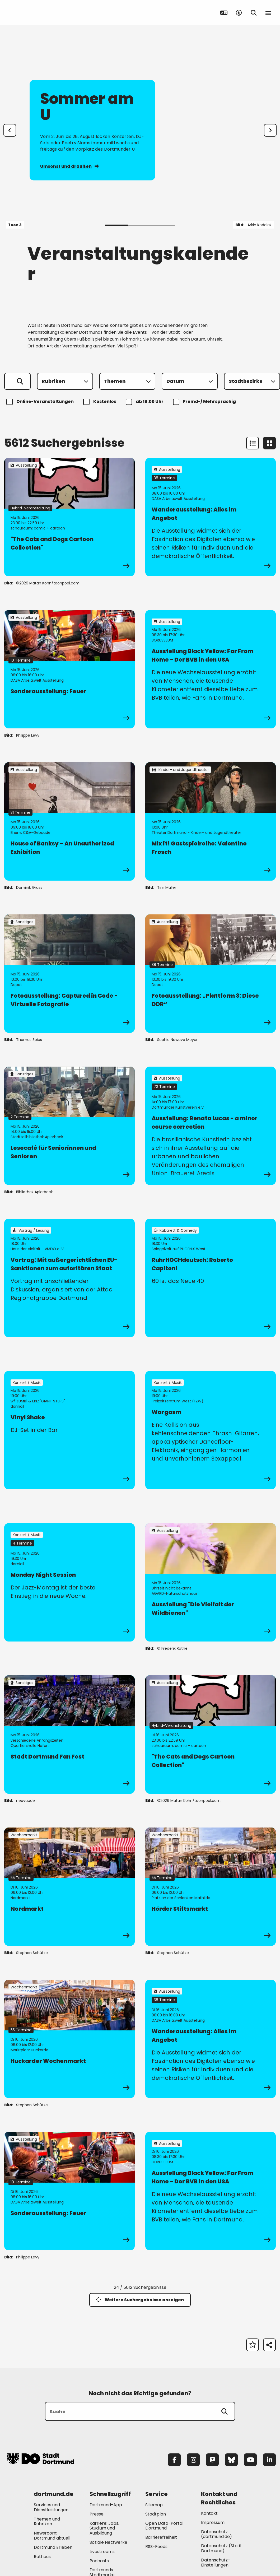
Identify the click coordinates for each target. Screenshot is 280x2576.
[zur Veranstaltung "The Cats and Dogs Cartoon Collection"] (69, 517)
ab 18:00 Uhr (145, 401)
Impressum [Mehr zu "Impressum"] (213, 2522)
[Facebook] (174, 2459)
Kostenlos (100, 401)
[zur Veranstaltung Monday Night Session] (69, 1582)
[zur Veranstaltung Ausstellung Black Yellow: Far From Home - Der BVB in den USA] (210, 669)
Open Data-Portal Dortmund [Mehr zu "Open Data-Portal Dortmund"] (164, 2525)
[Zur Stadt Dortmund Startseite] (40, 13)
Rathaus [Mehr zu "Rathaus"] (42, 2557)
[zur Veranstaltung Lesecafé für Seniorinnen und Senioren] (69, 1126)
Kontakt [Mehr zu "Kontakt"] (209, 2513)
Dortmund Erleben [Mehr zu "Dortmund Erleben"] (53, 2547)
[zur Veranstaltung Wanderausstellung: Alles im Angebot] (210, 517)
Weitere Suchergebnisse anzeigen (140, 2300)
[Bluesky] (231, 2459)
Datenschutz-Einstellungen (215, 2563)
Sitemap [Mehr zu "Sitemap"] (154, 2505)
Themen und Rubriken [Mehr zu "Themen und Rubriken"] (47, 2521)
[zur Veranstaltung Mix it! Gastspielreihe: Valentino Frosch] (210, 821)
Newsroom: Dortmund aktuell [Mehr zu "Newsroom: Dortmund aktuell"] (52, 2535)
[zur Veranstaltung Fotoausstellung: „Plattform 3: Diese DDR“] (210, 973)
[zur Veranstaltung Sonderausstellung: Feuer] (69, 669)
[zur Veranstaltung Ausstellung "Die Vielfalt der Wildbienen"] (210, 1582)
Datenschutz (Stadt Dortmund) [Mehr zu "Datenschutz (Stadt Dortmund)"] (221, 2548)
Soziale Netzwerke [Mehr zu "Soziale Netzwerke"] (108, 2542)
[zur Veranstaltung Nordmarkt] (69, 1887)
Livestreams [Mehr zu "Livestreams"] (102, 2552)
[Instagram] (193, 2459)
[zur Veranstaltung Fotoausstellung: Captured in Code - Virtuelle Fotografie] (69, 973)
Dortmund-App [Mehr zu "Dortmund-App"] (106, 2505)
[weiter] (270, 130)
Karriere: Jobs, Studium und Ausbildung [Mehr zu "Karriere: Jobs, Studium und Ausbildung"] (104, 2528)
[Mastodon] (212, 2459)
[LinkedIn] (269, 2459)
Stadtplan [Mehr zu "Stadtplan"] (155, 2514)
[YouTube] (250, 2459)
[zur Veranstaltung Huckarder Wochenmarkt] (69, 2039)
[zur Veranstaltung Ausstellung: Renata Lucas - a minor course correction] (210, 1126)
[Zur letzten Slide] (9, 130)
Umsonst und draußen (69, 166)
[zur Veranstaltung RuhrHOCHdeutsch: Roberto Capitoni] (210, 1278)
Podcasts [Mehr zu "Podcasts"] (99, 2561)
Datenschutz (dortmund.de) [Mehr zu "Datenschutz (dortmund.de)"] (216, 2534)
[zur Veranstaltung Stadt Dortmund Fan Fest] (69, 1734)
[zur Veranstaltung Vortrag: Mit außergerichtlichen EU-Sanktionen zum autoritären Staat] (69, 1278)
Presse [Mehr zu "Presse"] (97, 2514)
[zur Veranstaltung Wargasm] (210, 1430)
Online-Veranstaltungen (41, 401)
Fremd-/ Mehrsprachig (205, 401)
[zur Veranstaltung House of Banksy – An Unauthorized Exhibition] (69, 821)
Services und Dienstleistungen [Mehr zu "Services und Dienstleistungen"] (51, 2507)
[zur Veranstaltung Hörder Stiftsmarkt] (210, 1887)
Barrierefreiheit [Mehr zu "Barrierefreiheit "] (161, 2537)
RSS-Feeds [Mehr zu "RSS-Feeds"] (156, 2547)
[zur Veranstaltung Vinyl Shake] (69, 1430)
